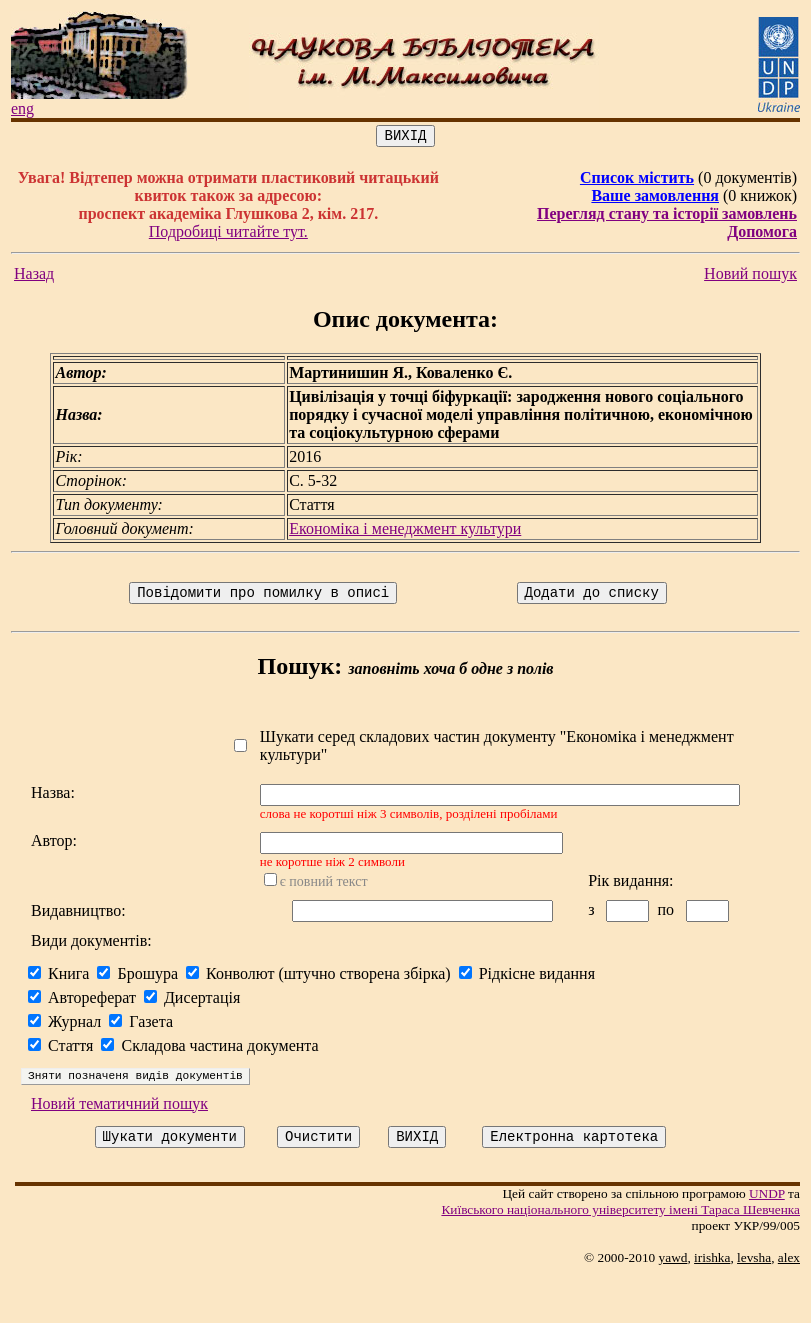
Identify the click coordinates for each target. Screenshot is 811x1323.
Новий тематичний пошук (119, 1146)
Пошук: (303, 672)
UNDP (775, 1239)
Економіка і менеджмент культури (408, 531)
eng (22, 108)
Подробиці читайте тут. (230, 234)
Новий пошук (758, 276)
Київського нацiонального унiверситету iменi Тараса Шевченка (628, 1255)
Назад (34, 276)
